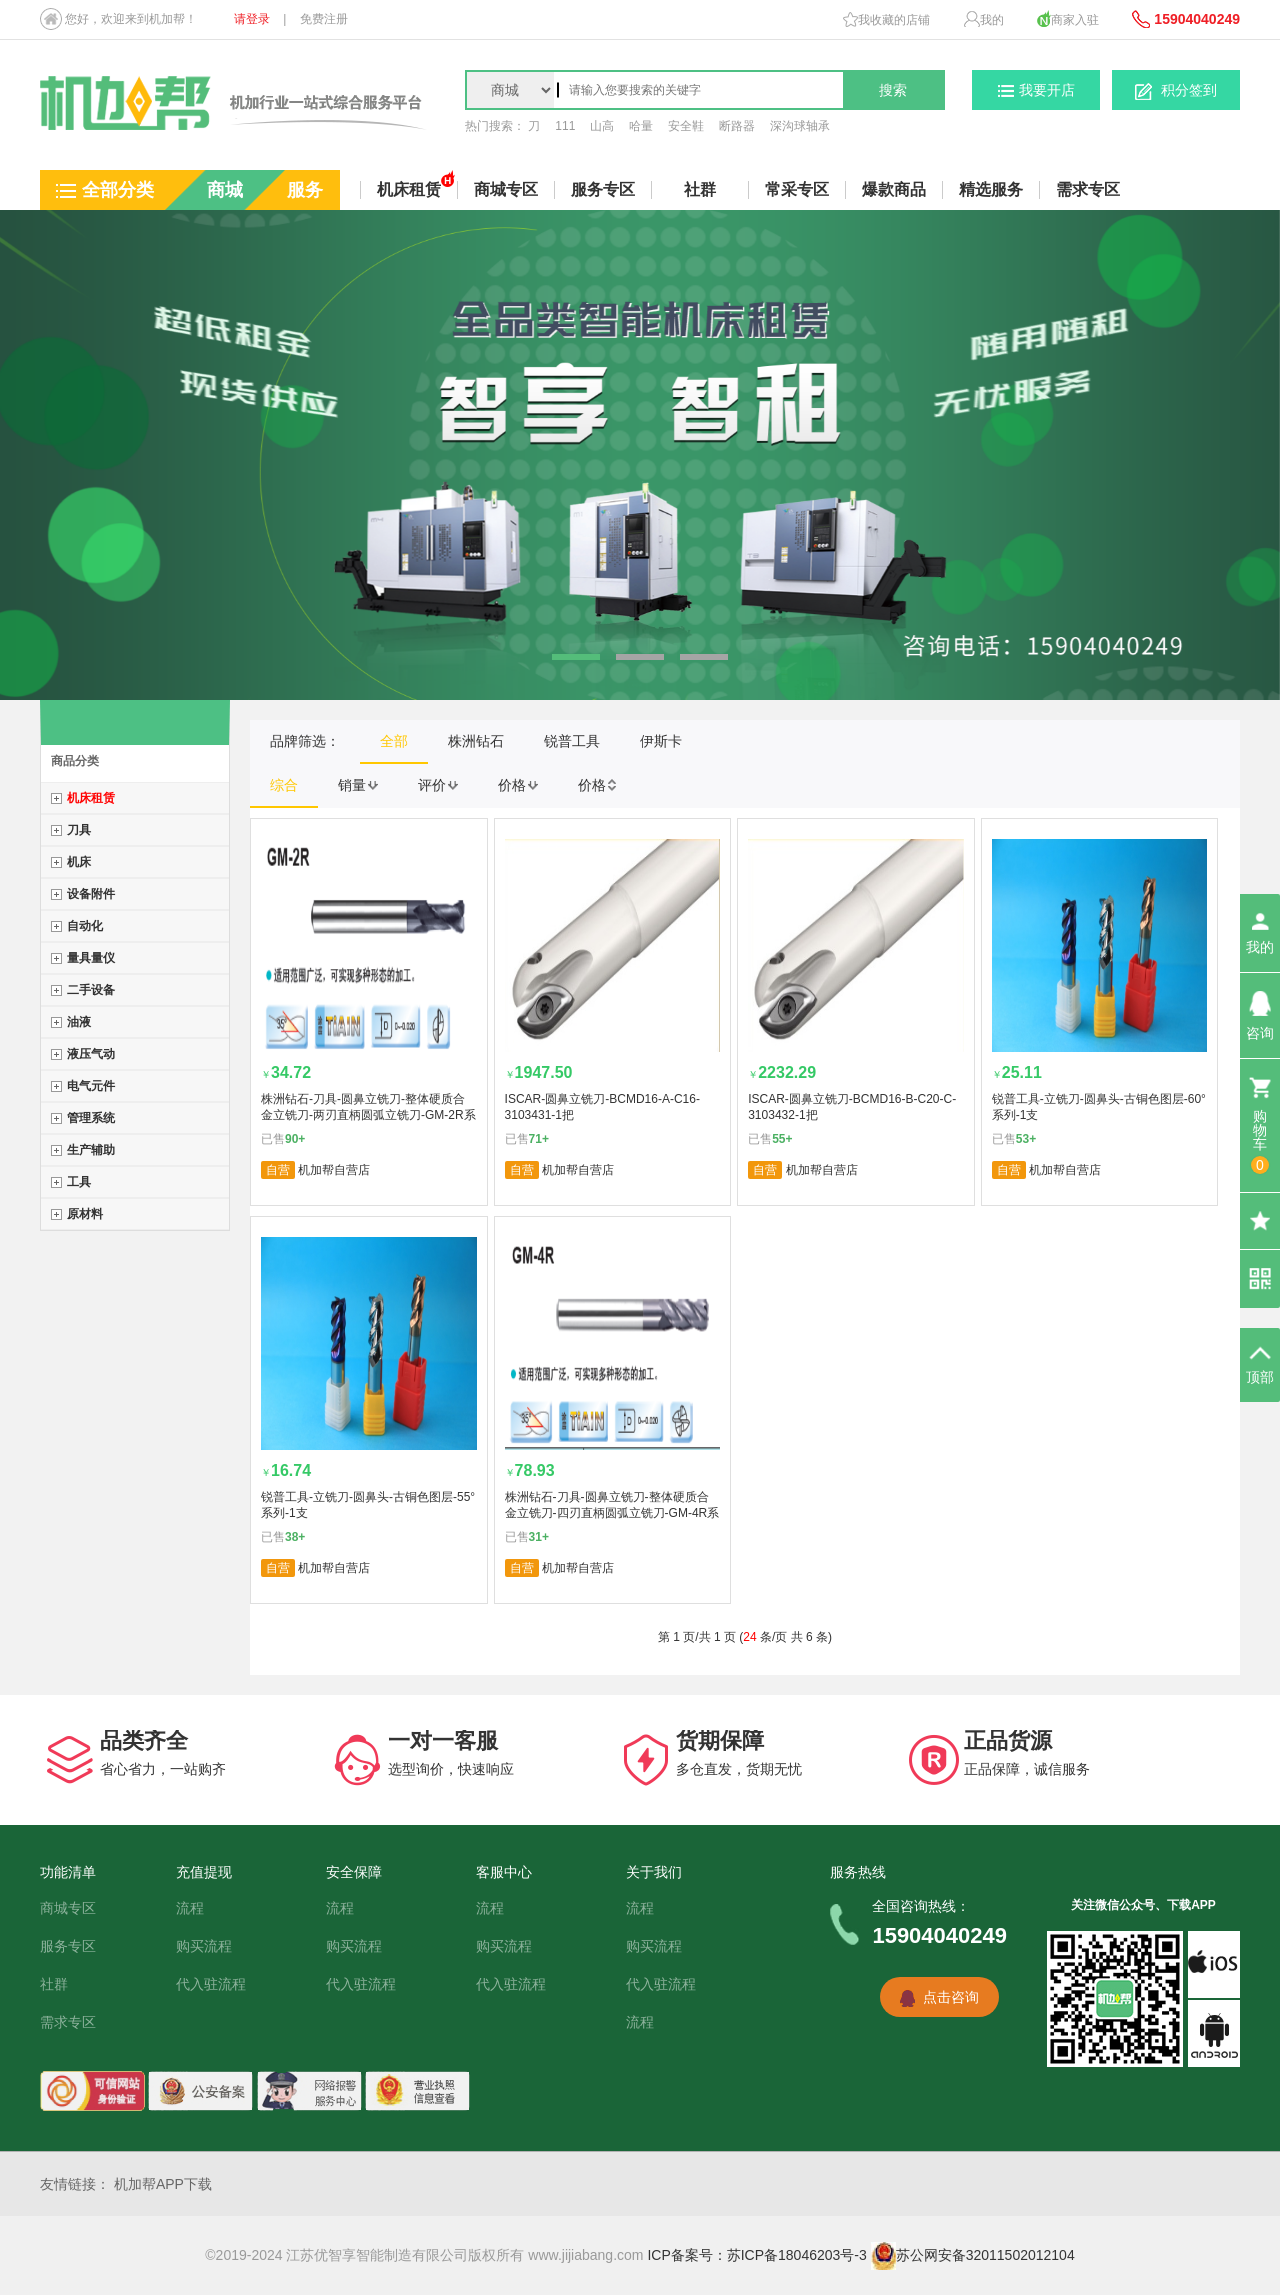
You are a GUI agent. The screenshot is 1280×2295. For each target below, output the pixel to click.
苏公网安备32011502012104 (973, 2255)
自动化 (85, 926)
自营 (278, 1170)
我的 (984, 19)
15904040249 (1186, 19)
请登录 (252, 19)
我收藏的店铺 (886, 19)
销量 (358, 785)
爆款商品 (894, 189)
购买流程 (204, 1946)
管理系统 (91, 1118)
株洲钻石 (476, 741)
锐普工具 (572, 741)
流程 (190, 1908)
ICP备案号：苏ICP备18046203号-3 (756, 2255)
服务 (305, 190)
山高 (602, 126)
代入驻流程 (211, 1984)
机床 (79, 862)
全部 (394, 741)
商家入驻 (1068, 18)
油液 (79, 1022)
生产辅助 (91, 1150)
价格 (518, 785)
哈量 (641, 126)
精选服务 (991, 189)
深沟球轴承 (800, 126)
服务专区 (68, 1946)
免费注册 (324, 19)
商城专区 (68, 1908)
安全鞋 (686, 126)
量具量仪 (91, 958)
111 (565, 126)
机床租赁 (91, 798)
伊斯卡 (661, 741)
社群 (700, 189)
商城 (225, 190)
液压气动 (91, 1054)
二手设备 (91, 990)
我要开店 (1036, 90)
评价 (438, 785)
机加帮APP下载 (163, 2184)
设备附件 (91, 894)
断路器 (737, 126)
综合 (284, 785)
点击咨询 (951, 1997)
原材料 (85, 1214)
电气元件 (91, 1086)
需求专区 (1088, 189)
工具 (79, 1182)
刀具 (79, 830)
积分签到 (1176, 91)
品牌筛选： (305, 741)
